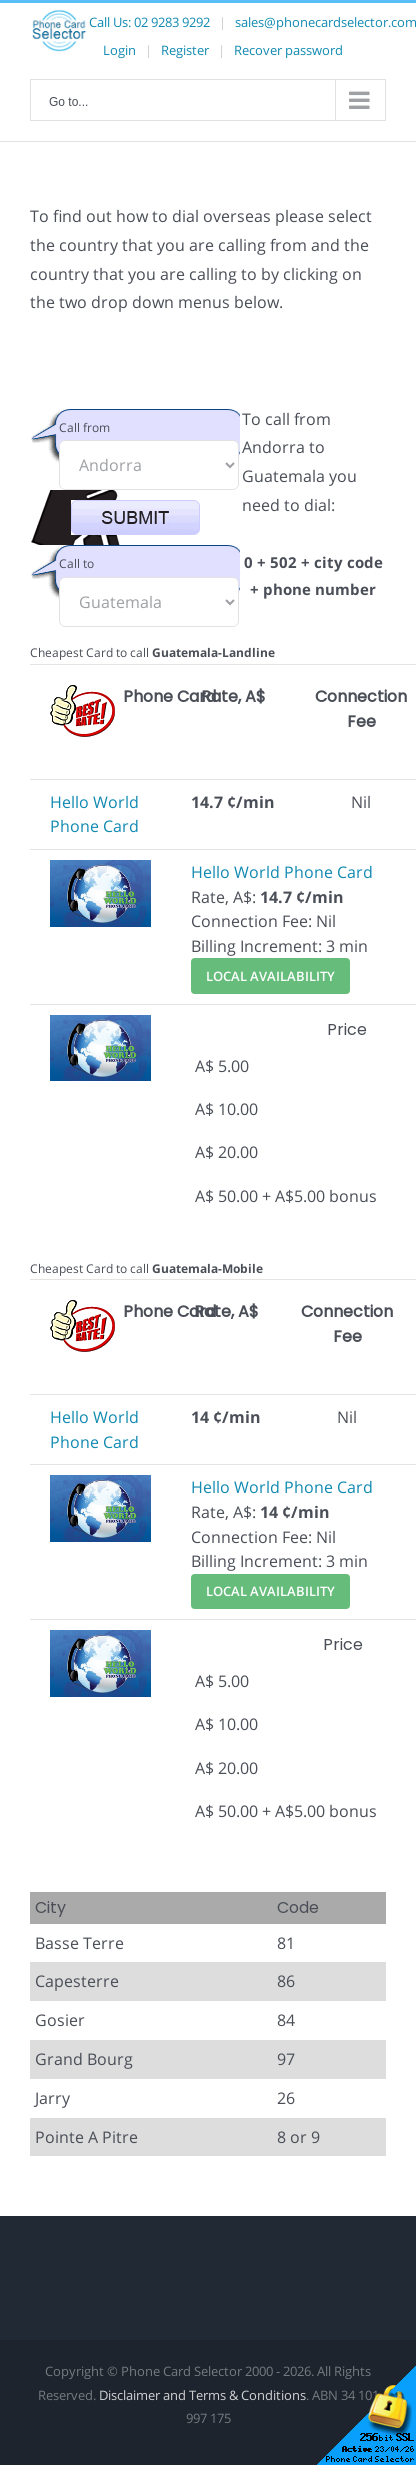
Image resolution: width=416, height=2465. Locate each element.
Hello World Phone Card (282, 872)
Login (119, 50)
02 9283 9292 (172, 22)
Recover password (288, 50)
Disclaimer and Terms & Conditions (202, 2395)
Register (185, 50)
